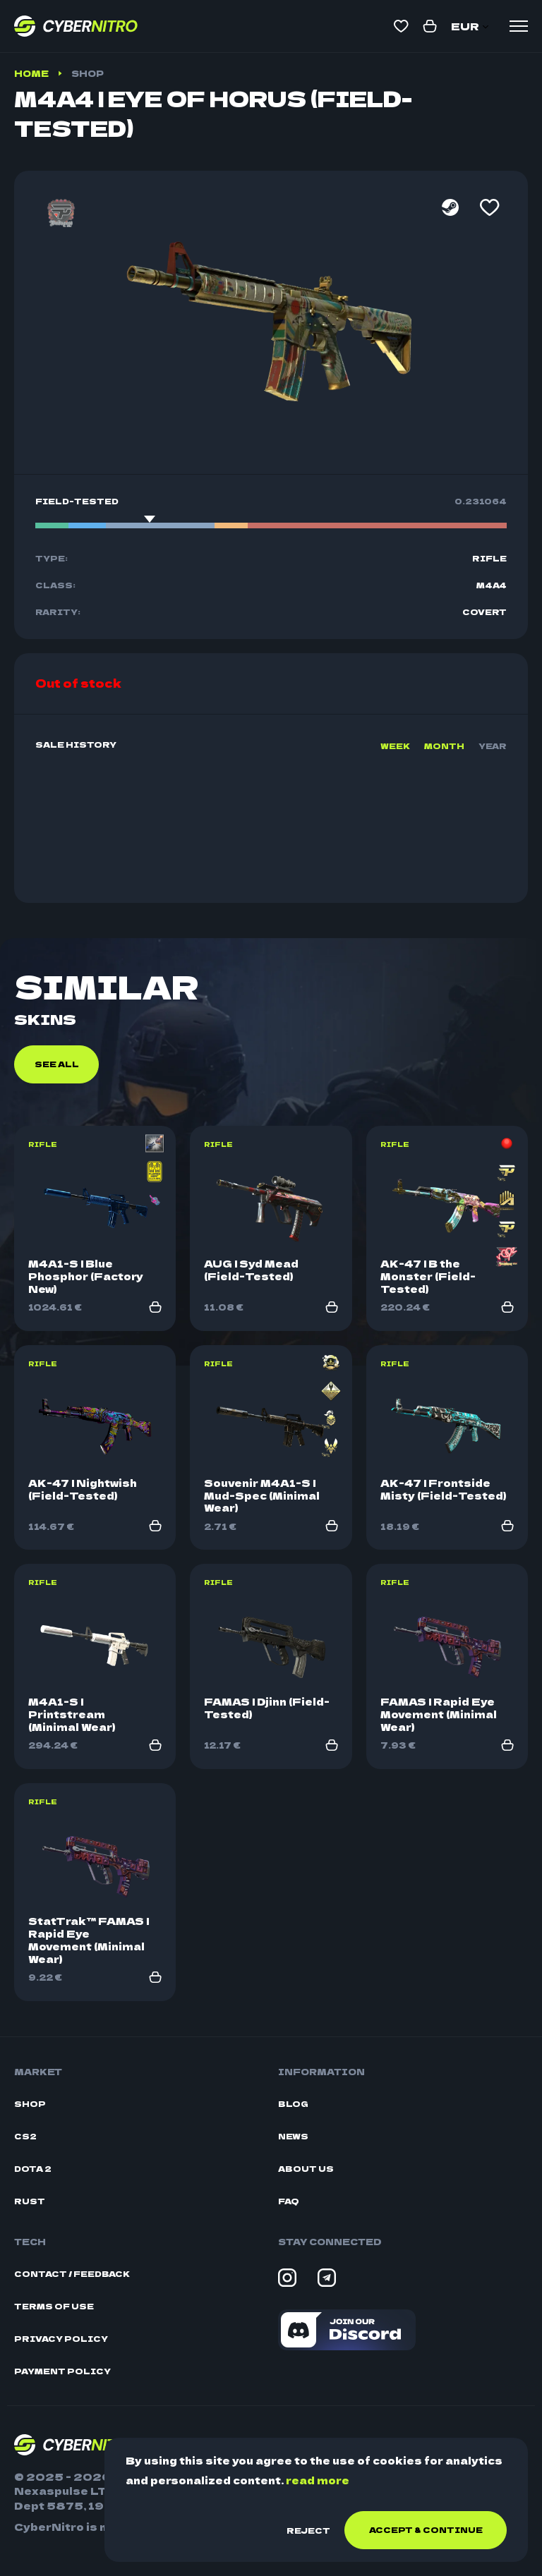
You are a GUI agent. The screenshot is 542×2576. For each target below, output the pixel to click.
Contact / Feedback (72, 2273)
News (293, 2136)
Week (395, 745)
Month (444, 745)
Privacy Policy (61, 2338)
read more (317, 2480)
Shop (87, 73)
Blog (293, 2103)
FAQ (288, 2201)
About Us (306, 2168)
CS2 (25, 2136)
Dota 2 (33, 2168)
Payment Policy (62, 2371)
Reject (308, 2530)
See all (57, 1063)
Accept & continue (426, 2529)
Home (31, 73)
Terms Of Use (54, 2306)
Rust (29, 2201)
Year (492, 745)
